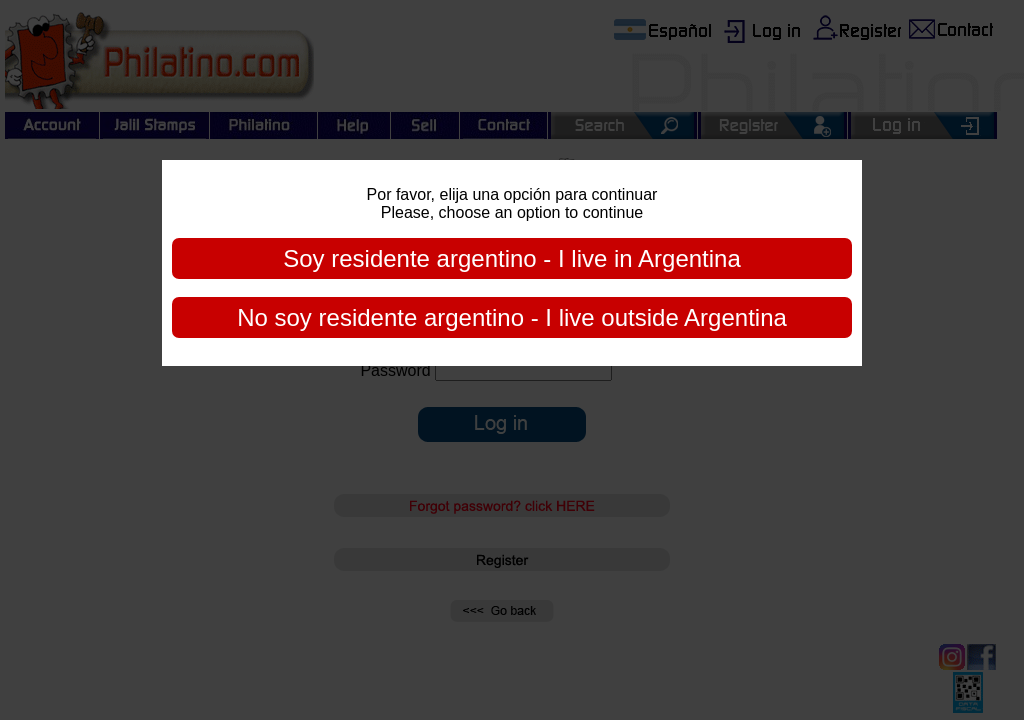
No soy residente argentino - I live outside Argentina (512, 317)
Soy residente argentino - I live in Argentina (512, 258)
